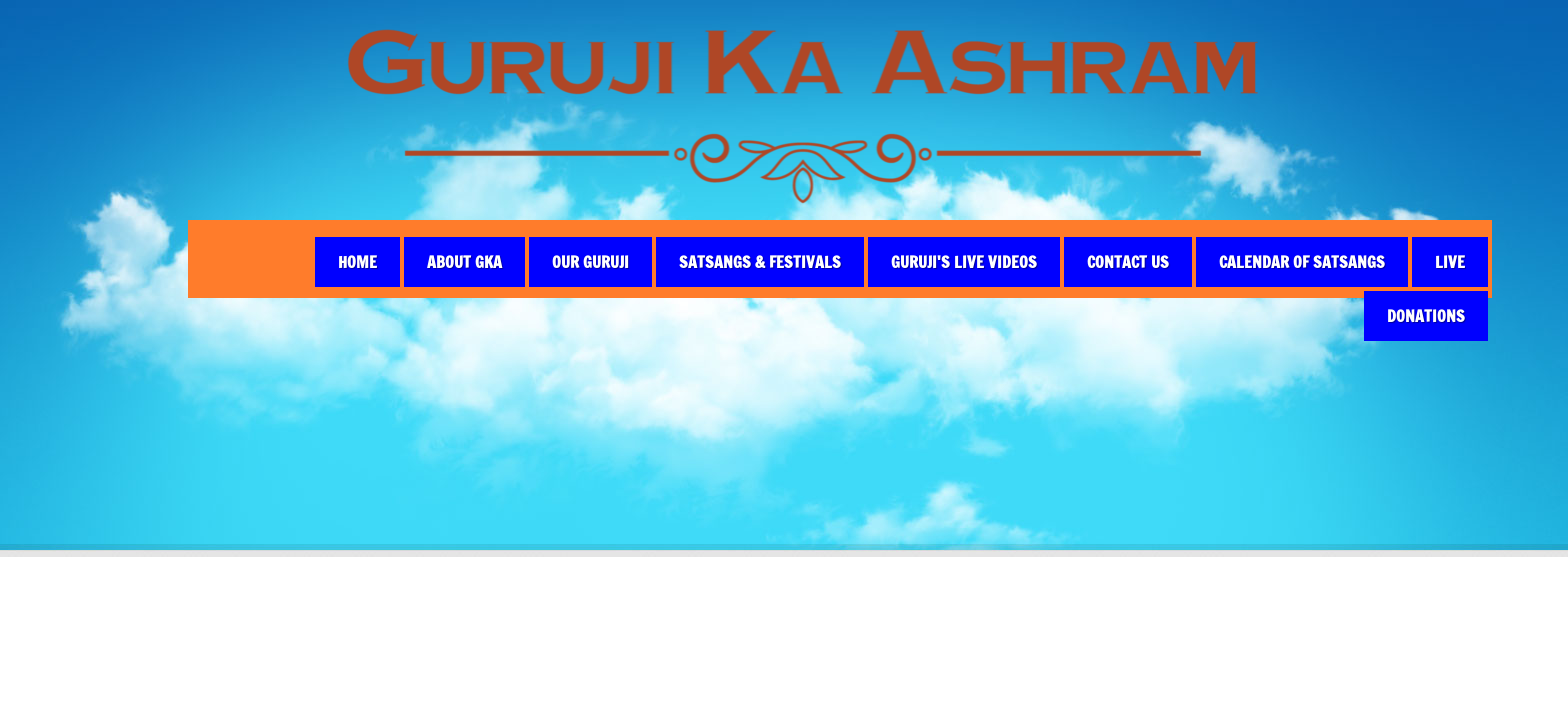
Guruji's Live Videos (964, 262)
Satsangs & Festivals (760, 262)
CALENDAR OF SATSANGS (1302, 262)
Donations (1426, 316)
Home (357, 262)
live (1450, 262)
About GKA (464, 262)
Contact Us (1128, 262)
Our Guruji (590, 262)
